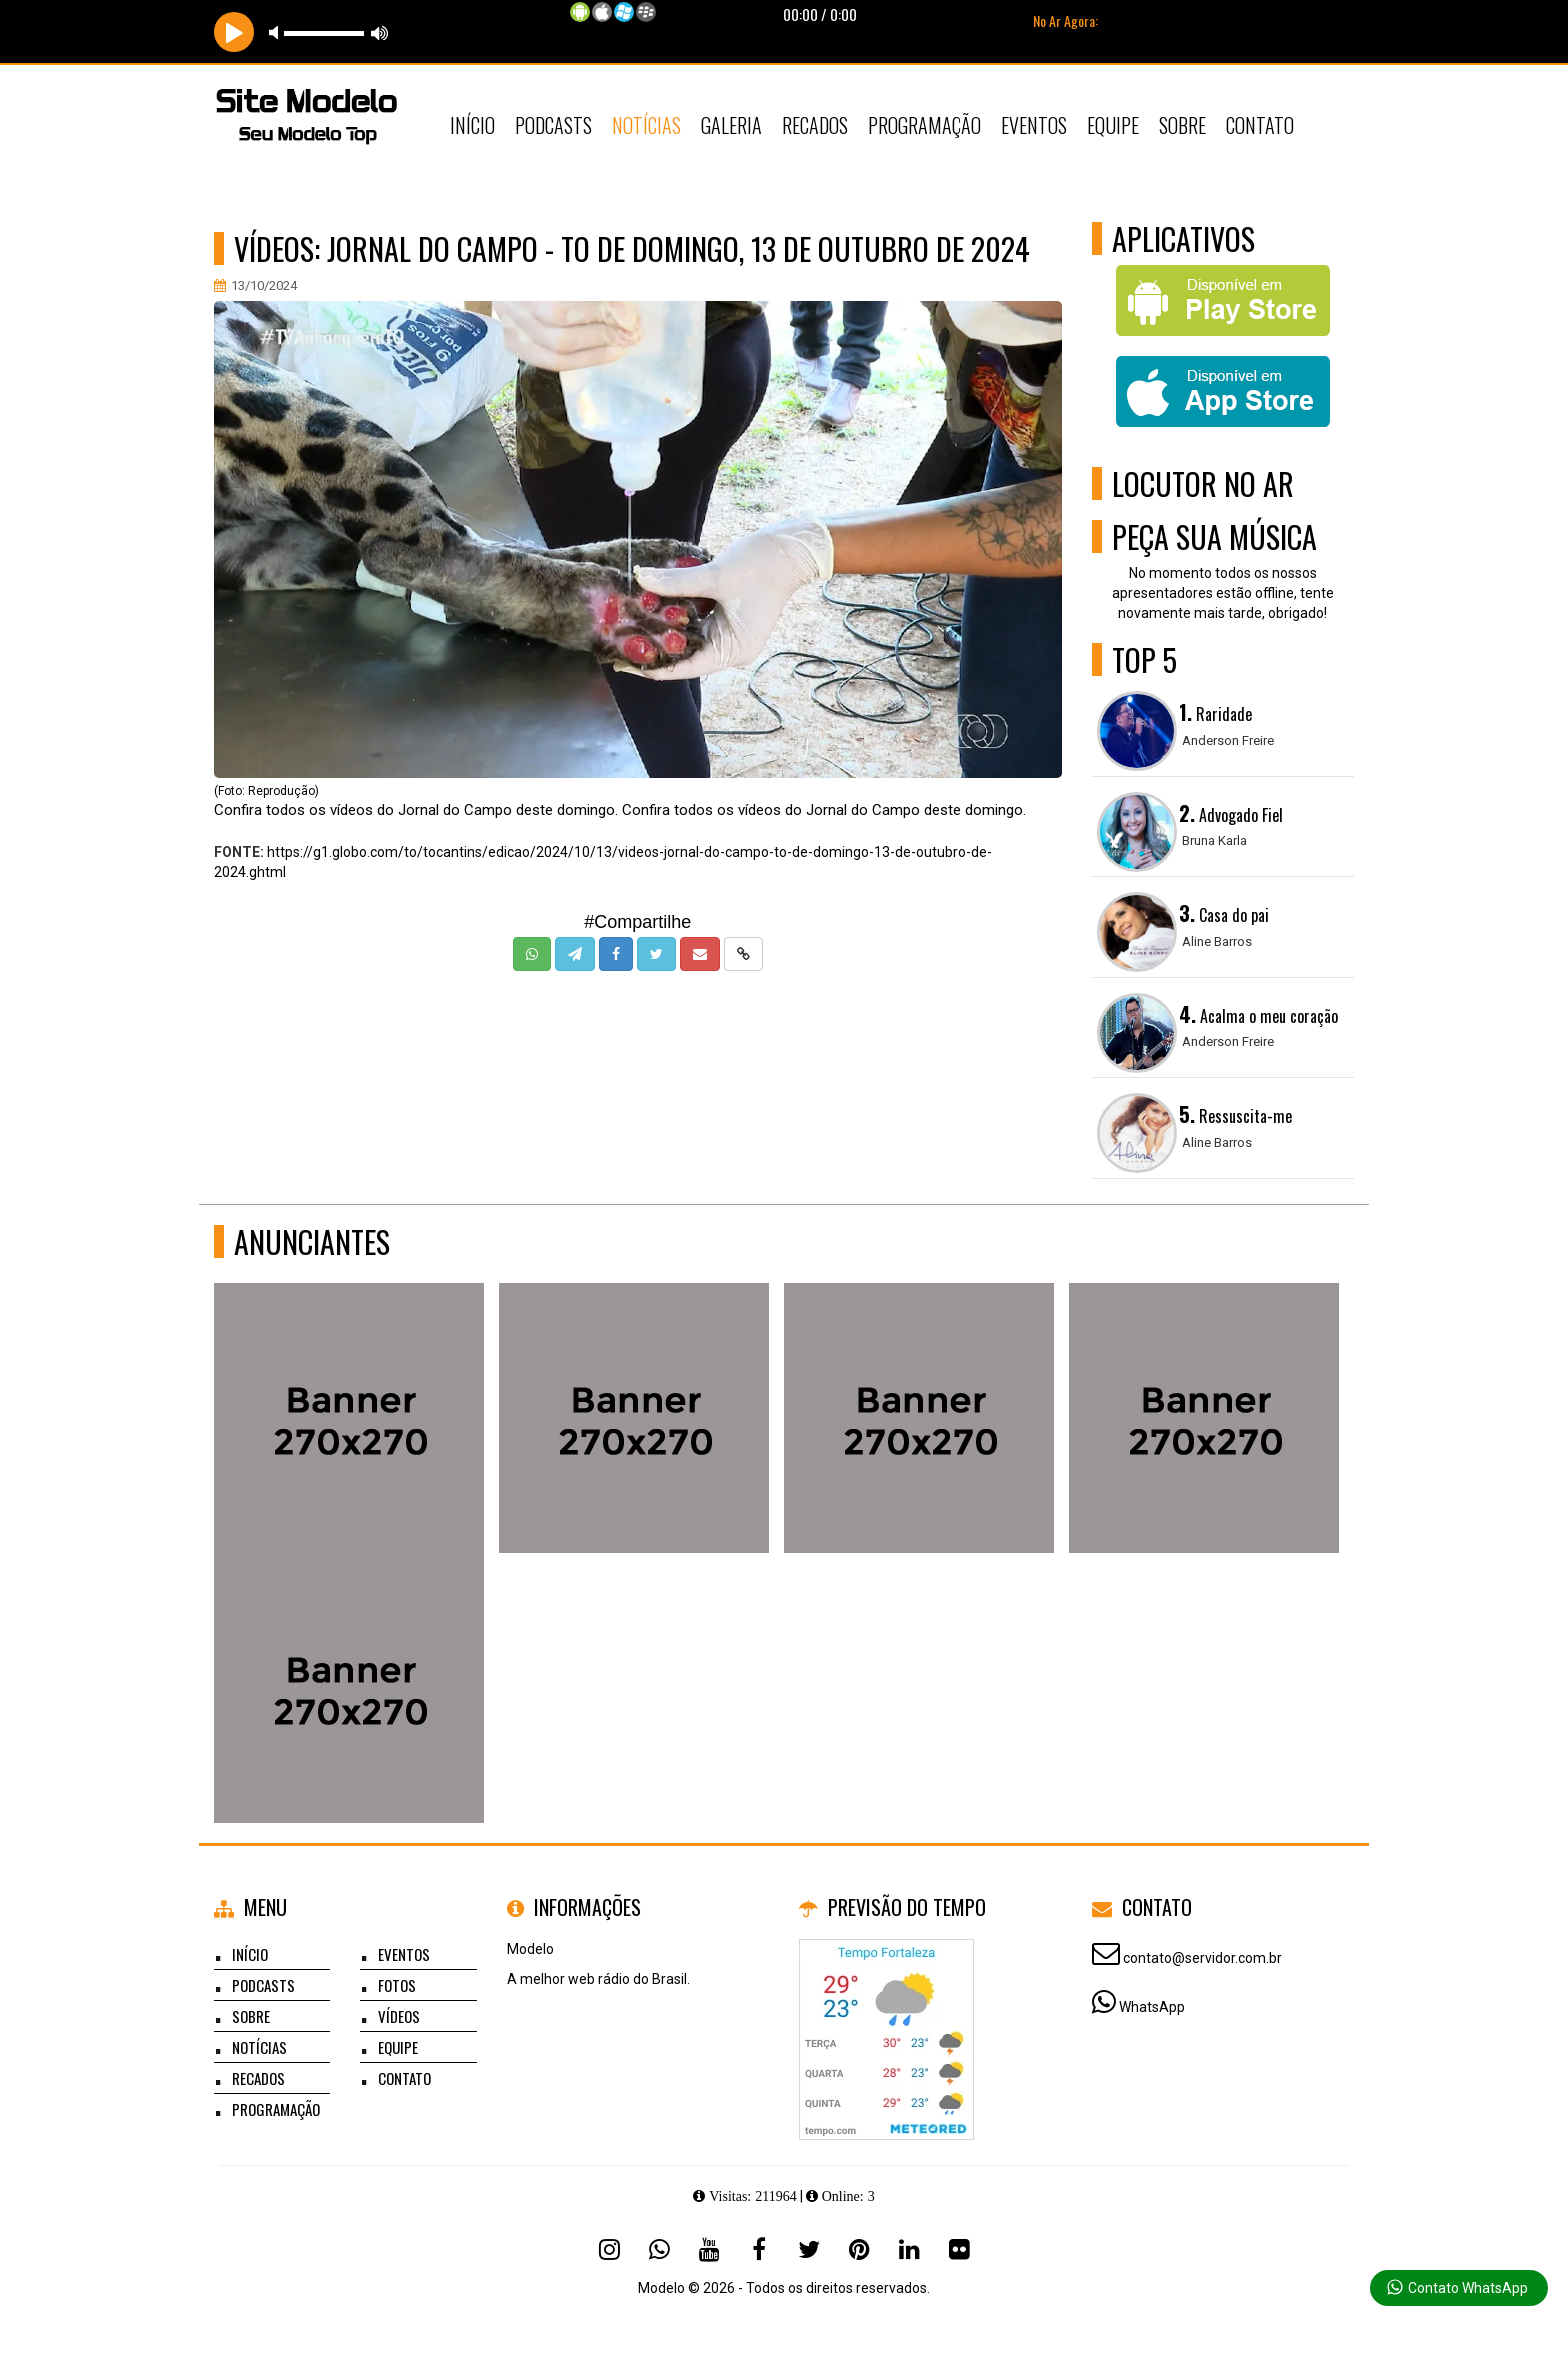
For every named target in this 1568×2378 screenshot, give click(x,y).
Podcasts (553, 125)
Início (472, 125)
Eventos (1034, 125)
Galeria (731, 125)
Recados (815, 125)
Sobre (1182, 125)
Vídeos (399, 2016)
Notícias (646, 125)
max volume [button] (380, 32)
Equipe (1113, 125)
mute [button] (277, 32)
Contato (1260, 125)
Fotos (397, 1985)
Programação (924, 125)
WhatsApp (1152, 2007)
